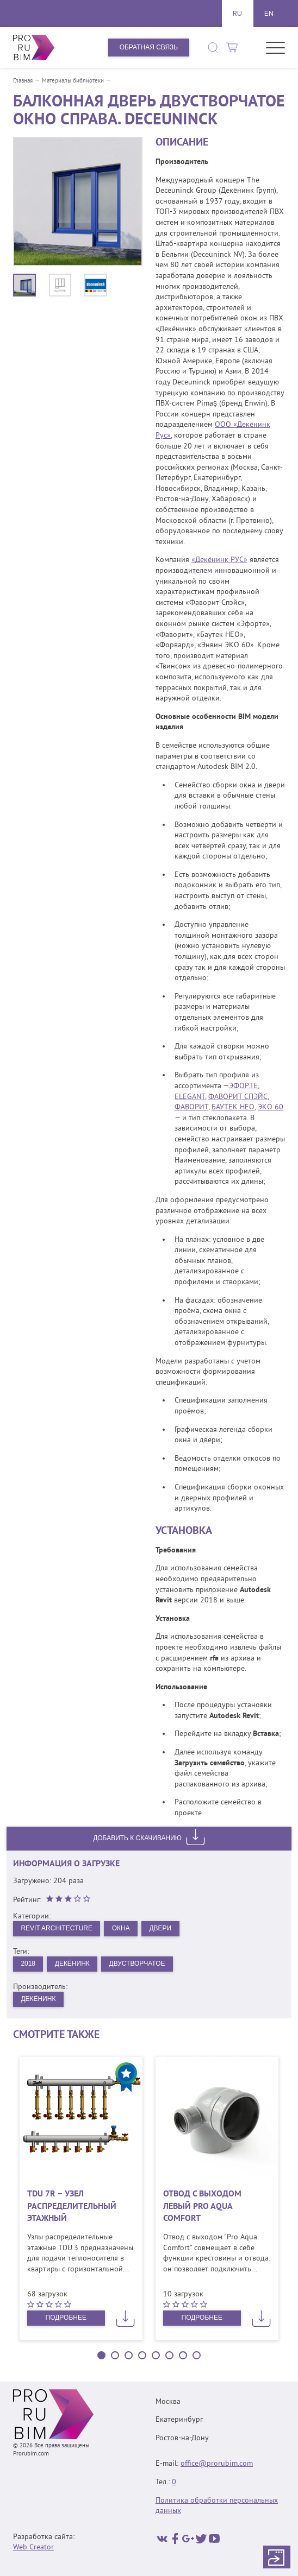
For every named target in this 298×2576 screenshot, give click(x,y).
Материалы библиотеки (73, 81)
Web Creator (33, 2547)
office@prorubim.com (217, 2463)
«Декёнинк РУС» (219, 560)
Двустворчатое (137, 1963)
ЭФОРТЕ (243, 1086)
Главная (23, 81)
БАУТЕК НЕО (233, 1107)
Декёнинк (72, 1963)
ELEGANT (190, 1097)
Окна (121, 1928)
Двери (161, 1928)
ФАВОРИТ (191, 1107)
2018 (28, 1963)
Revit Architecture (56, 1928)
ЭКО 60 (270, 1107)
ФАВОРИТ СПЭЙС (238, 1097)
